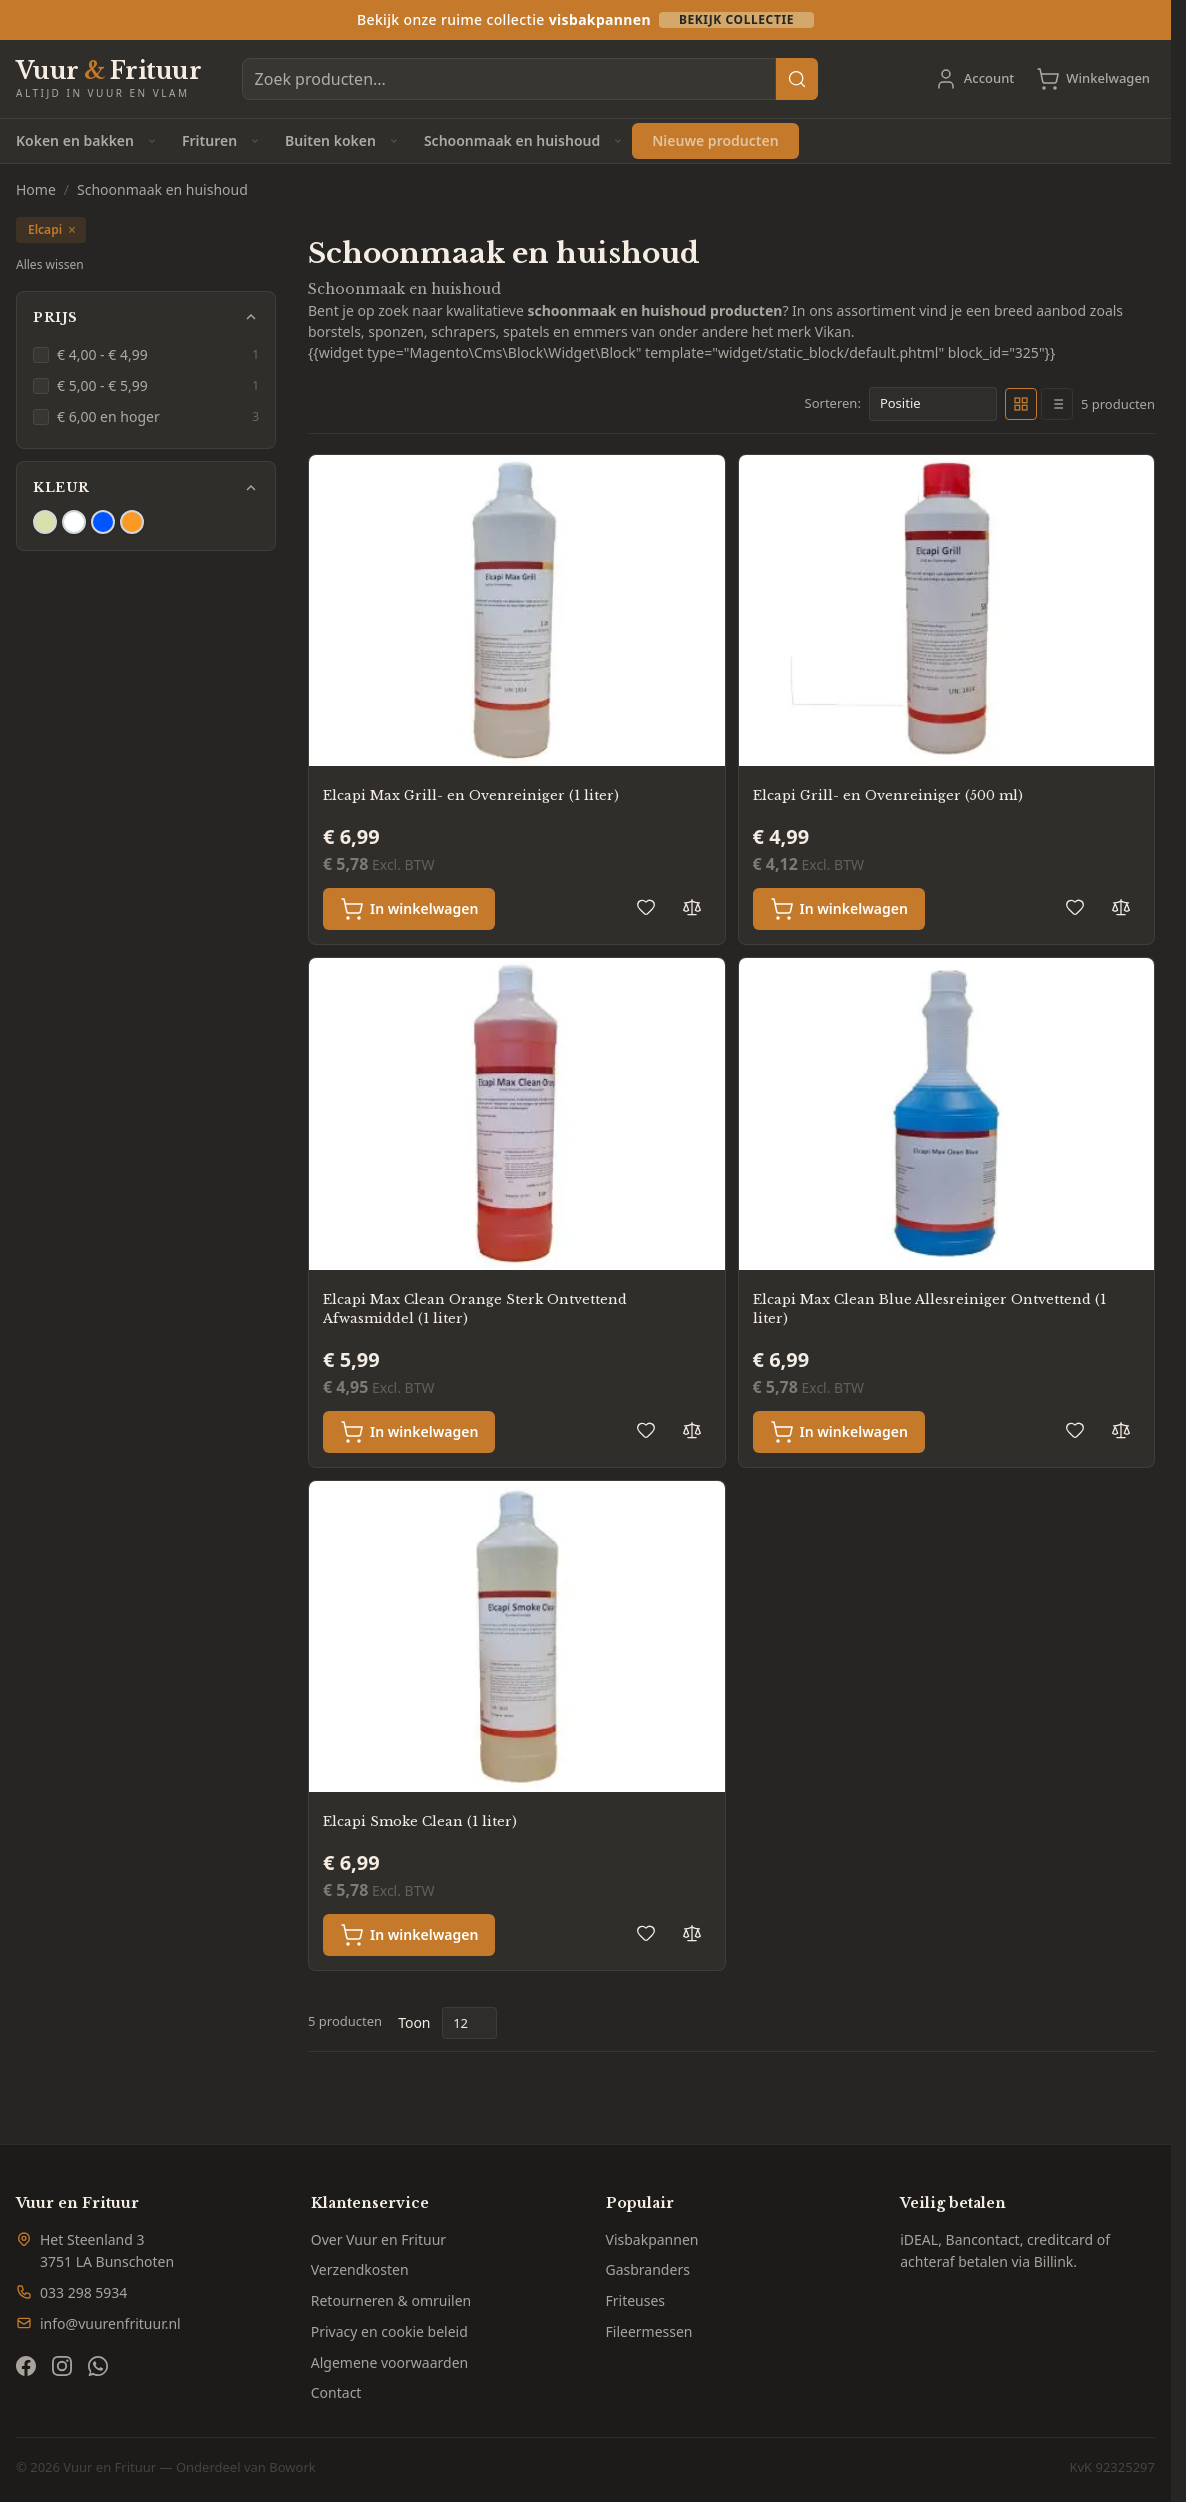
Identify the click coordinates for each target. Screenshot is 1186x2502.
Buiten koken (330, 140)
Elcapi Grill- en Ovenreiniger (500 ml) (888, 795)
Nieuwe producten (715, 140)
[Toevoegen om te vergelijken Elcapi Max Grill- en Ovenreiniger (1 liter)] (692, 907)
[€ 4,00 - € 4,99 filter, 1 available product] (146, 354)
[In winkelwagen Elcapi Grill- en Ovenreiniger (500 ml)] (839, 909)
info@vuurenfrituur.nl (110, 2323)
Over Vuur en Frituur (378, 2239)
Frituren (209, 140)
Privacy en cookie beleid (389, 2331)
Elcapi (52, 229)
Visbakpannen (652, 2239)
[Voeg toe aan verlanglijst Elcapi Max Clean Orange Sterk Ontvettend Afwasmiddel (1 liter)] (646, 1430)
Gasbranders (648, 2269)
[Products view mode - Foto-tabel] (1021, 404)
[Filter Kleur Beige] (45, 522)
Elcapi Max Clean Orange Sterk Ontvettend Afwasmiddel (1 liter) (475, 1309)
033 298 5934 (83, 2292)
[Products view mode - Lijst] (1057, 404)
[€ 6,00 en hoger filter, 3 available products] (146, 416)
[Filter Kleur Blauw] (103, 522)
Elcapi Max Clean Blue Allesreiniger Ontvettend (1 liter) (929, 1309)
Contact (336, 2392)
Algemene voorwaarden (389, 2362)
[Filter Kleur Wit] (74, 522)
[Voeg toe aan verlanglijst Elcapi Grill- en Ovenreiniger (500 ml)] (1075, 907)
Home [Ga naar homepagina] (36, 189)
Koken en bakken (75, 140)
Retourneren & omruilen (391, 2300)
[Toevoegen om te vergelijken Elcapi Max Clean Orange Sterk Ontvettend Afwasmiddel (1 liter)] (692, 1430)
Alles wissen (50, 264)
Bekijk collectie (736, 20)
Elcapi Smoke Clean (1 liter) (420, 1821)
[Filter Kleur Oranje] (132, 522)
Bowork (292, 2467)
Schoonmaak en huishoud (512, 140)
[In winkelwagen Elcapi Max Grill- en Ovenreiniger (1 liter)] (409, 909)
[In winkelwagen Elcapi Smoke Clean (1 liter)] (409, 1935)
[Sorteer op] (933, 404)
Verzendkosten (360, 2269)
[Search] (797, 79)
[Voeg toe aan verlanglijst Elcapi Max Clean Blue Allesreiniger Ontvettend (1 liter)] (1075, 1430)
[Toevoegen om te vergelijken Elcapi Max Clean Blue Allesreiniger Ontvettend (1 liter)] (1121, 1430)
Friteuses (636, 2300)
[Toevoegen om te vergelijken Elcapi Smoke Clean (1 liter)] (692, 1933)
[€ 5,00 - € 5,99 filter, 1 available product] (146, 385)
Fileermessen (649, 2331)
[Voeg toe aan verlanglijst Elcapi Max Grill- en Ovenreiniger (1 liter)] (646, 907)
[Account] (974, 79)
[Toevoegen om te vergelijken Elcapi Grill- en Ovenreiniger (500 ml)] (1121, 907)
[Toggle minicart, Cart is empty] (1093, 79)
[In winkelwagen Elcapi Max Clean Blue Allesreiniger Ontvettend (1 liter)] (839, 1432)
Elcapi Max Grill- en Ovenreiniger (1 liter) (471, 795)
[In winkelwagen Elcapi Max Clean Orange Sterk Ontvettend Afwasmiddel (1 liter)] (409, 1432)
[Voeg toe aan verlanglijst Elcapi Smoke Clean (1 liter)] (646, 1933)
